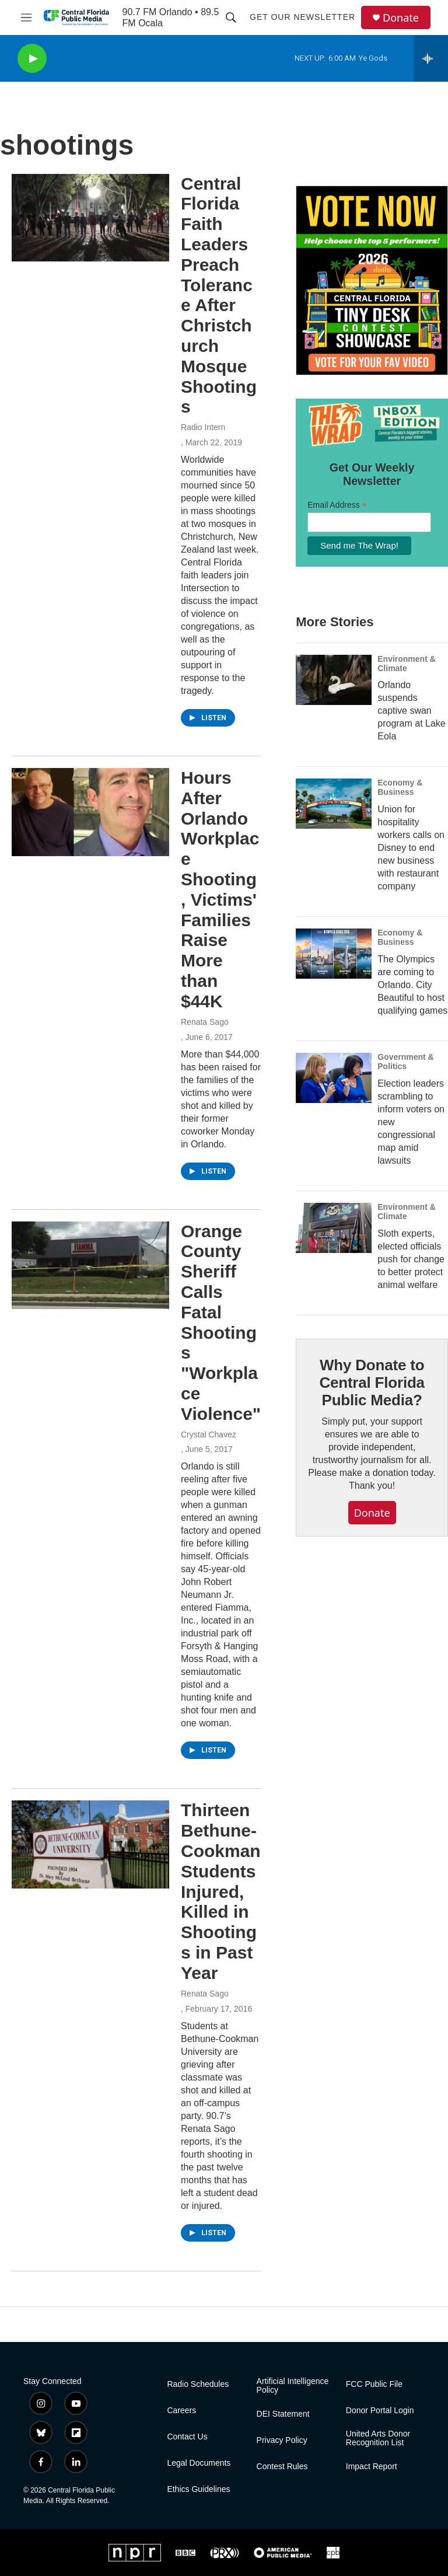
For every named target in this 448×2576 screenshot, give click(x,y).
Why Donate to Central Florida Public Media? (371, 1382)
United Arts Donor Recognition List (378, 2439)
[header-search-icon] (231, 17)
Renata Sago (205, 1022)
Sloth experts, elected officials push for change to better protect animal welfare (410, 1259)
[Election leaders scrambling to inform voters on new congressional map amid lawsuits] (334, 1078)
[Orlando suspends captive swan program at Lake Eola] (334, 680)
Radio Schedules (198, 2384)
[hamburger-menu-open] (26, 17)
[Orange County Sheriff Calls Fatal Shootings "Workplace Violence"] (90, 1265)
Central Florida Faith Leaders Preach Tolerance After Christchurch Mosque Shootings (219, 295)
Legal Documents (198, 2463)
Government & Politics (405, 1061)
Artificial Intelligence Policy (293, 2386)
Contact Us (187, 2436)
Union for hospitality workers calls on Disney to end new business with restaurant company (410, 847)
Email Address (337, 505)
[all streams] (431, 58)
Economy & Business (399, 787)
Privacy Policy (282, 2440)
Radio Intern (203, 427)
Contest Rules (282, 2466)
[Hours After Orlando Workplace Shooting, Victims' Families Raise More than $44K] (90, 812)
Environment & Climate (406, 663)
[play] (32, 58)
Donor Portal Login (380, 2410)
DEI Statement (283, 2414)
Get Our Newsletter (302, 17)
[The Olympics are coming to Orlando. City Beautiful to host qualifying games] (334, 954)
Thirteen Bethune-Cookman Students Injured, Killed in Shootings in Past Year (221, 1891)
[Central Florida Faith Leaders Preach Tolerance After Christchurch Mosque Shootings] (90, 217)
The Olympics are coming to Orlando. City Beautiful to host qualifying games (412, 984)
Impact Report (371, 2466)
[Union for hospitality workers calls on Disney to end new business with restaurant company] (334, 804)
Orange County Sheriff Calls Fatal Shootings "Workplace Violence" (221, 1322)
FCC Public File (374, 2384)
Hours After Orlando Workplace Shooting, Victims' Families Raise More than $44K (220, 889)
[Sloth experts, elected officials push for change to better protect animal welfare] (334, 1228)
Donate (401, 18)
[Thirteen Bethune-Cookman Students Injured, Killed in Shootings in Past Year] (90, 1844)
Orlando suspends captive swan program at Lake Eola (411, 710)
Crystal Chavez (208, 1434)
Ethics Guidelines (198, 2489)
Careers (181, 2410)
